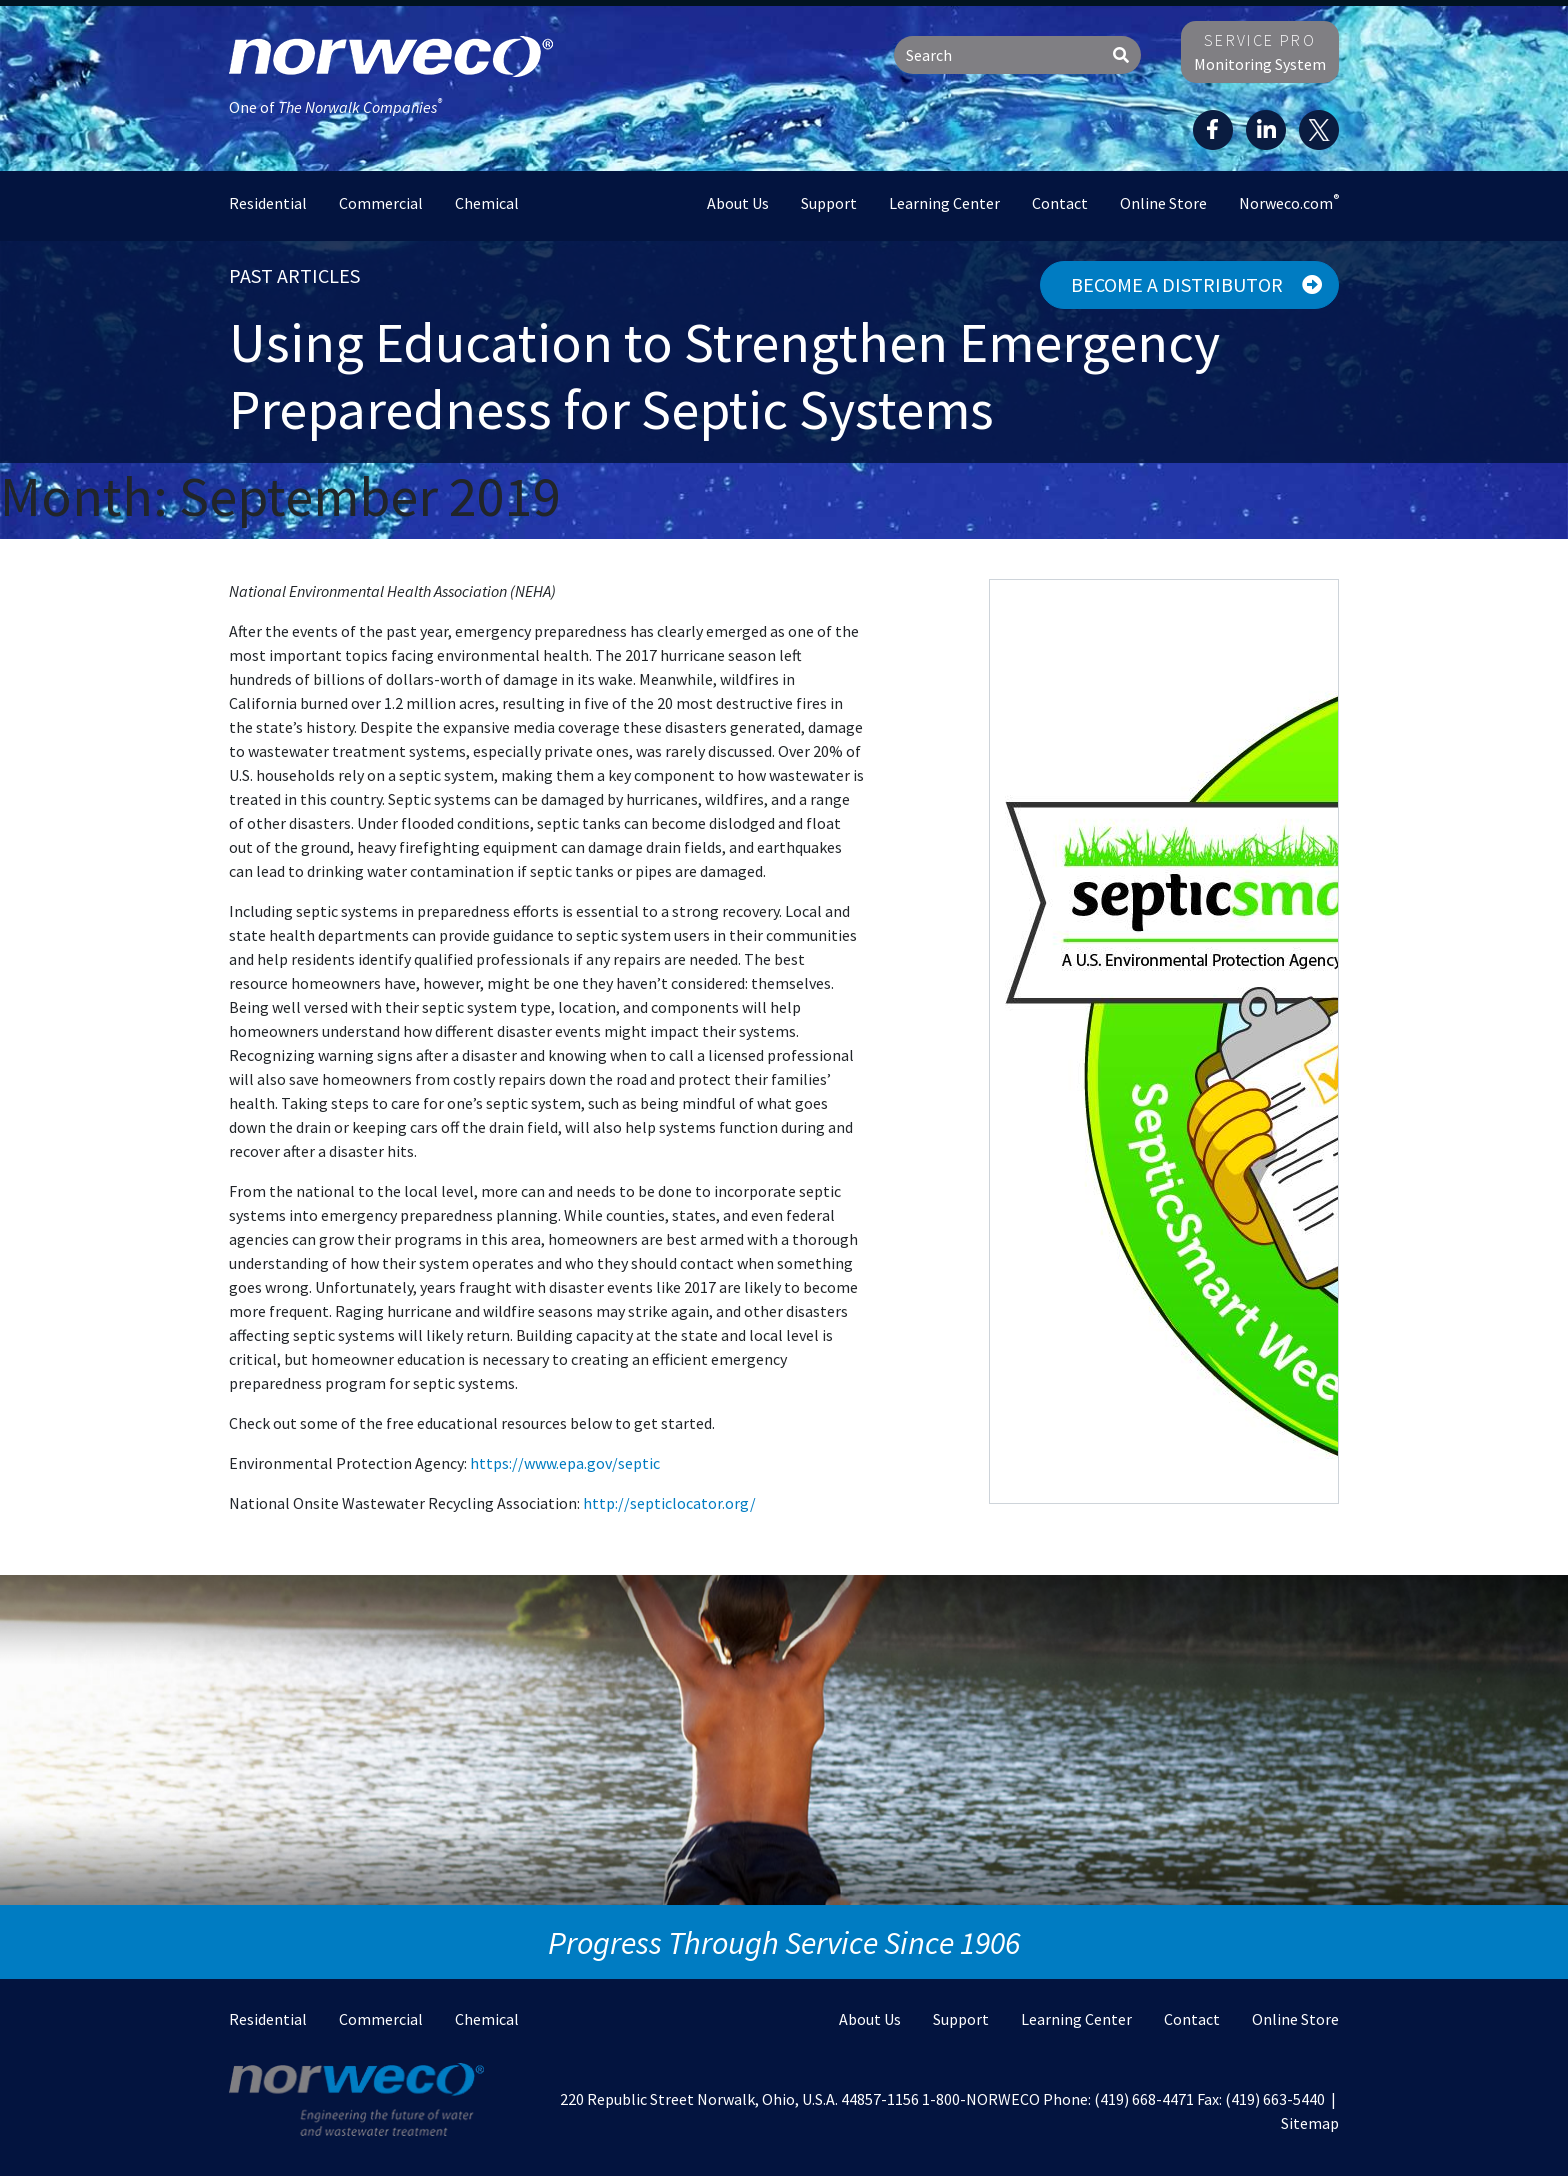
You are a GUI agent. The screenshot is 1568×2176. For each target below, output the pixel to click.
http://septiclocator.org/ (669, 1503)
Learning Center (944, 203)
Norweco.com (1289, 202)
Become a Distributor (1196, 284)
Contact (1060, 203)
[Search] (998, 55)
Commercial (381, 203)
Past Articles (294, 275)
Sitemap (1310, 2123)
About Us (738, 203)
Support (829, 203)
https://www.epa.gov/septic (565, 1463)
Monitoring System (1260, 52)
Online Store (1163, 203)
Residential (268, 203)
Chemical (487, 203)
